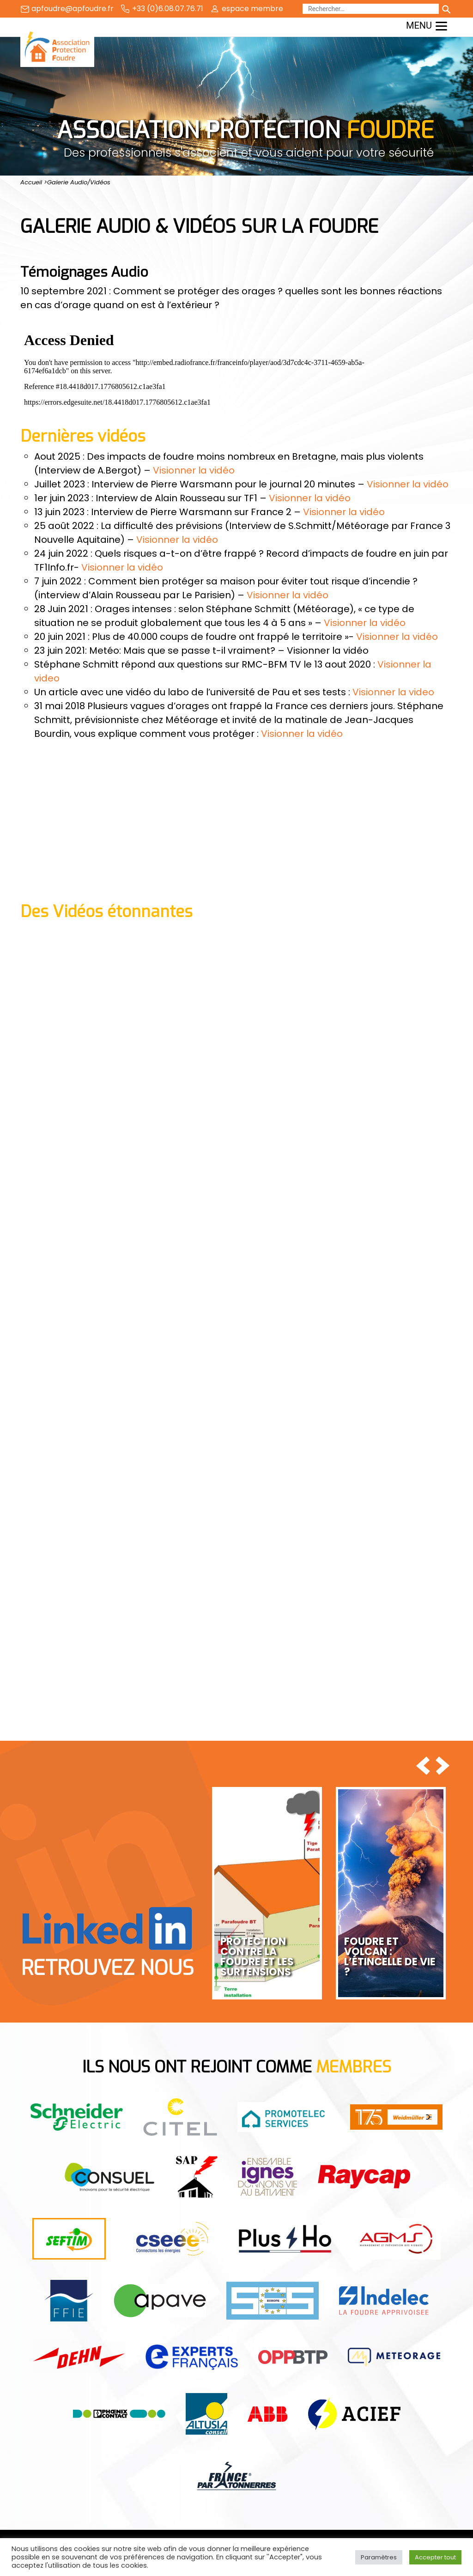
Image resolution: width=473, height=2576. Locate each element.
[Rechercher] (371, 9)
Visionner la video (393, 692)
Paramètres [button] (379, 2557)
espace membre (252, 8)
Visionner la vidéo (194, 470)
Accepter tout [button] (435, 2557)
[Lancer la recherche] (446, 8)
